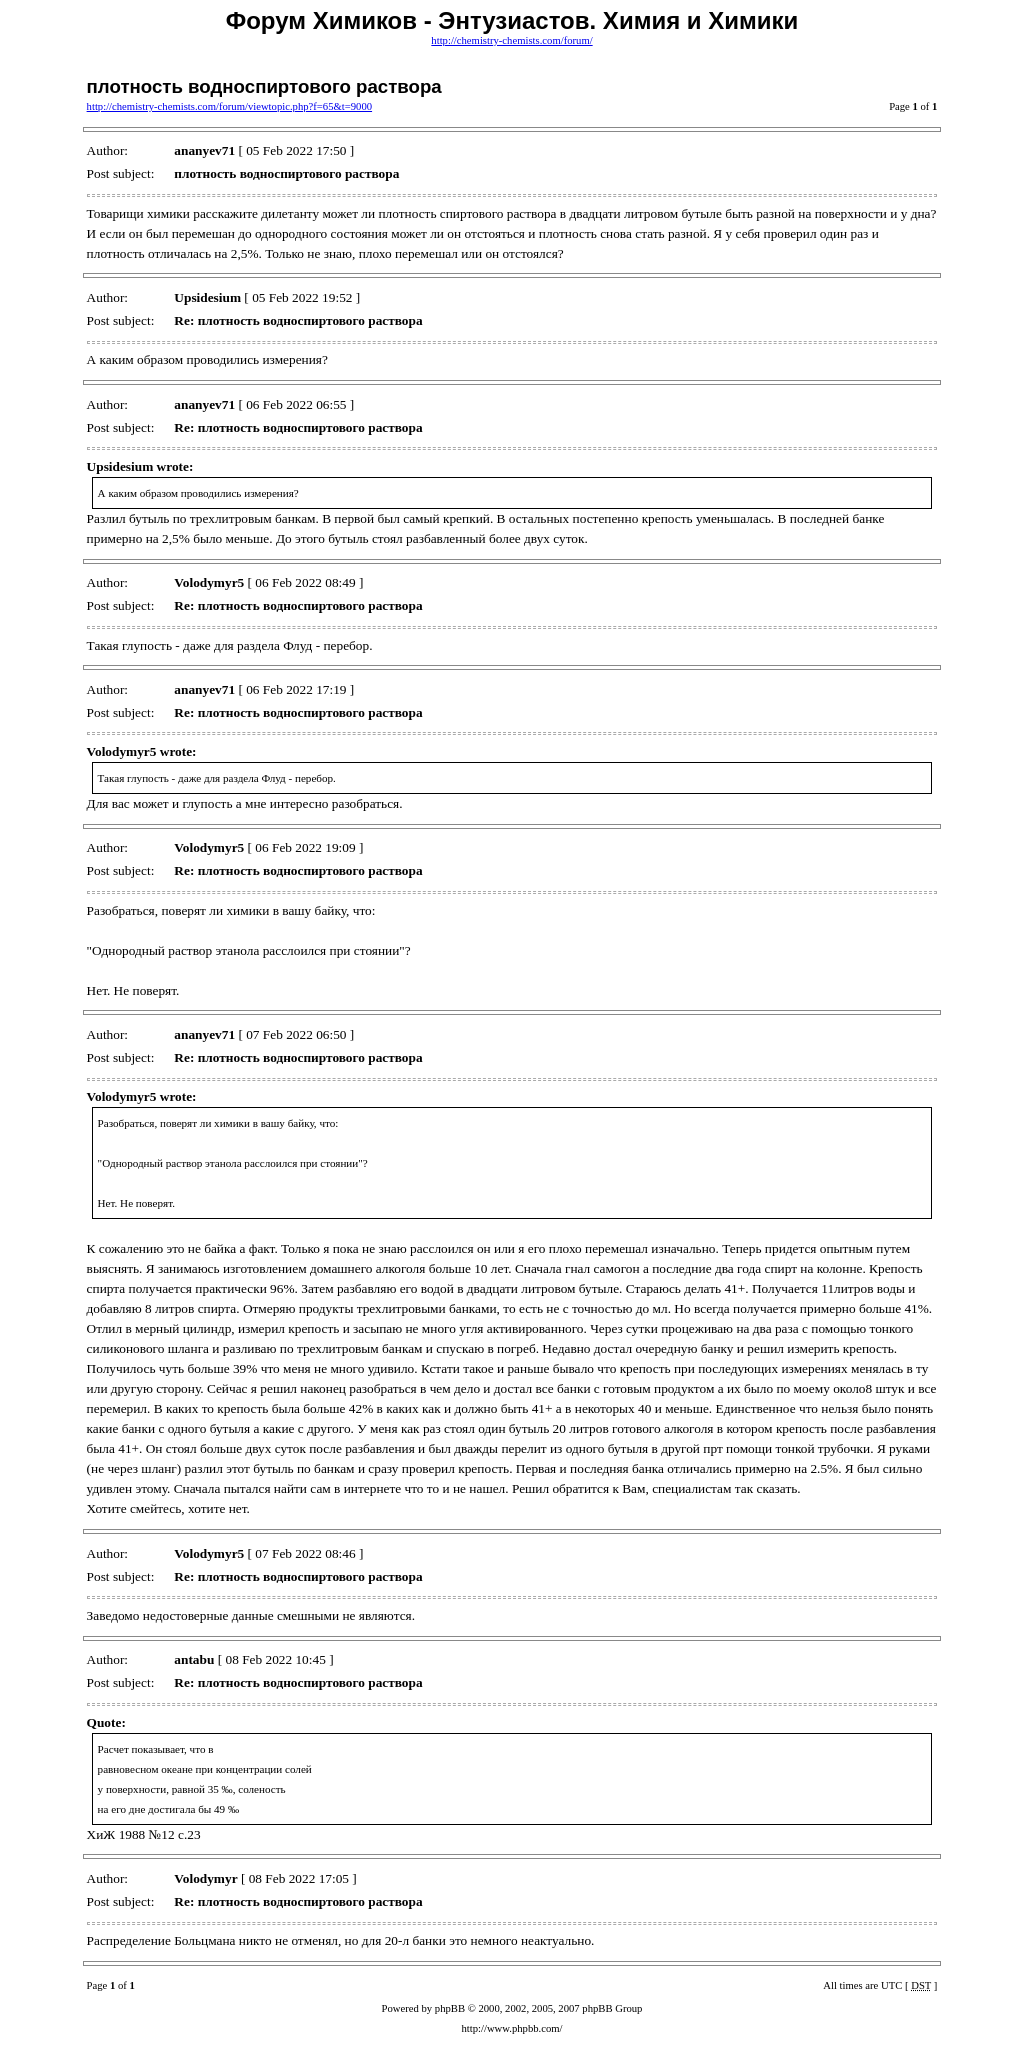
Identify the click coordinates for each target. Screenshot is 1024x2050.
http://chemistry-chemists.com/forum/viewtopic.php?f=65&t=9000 (229, 106)
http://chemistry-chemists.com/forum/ (511, 40)
